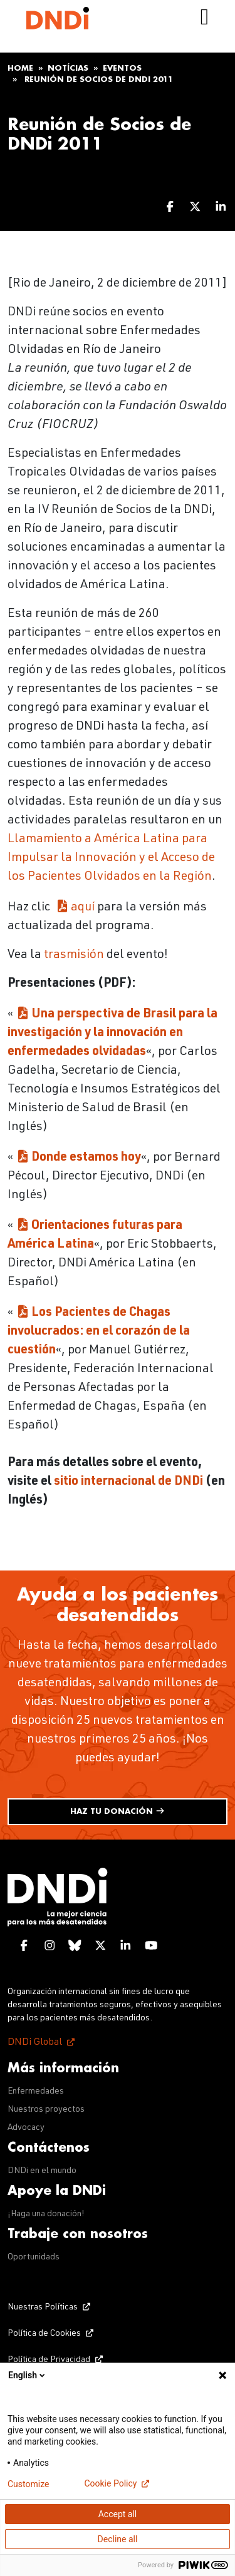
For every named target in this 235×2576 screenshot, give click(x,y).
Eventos (122, 68)
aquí (83, 908)
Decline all (118, 2539)
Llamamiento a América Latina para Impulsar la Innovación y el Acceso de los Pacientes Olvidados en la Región (111, 858)
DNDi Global (35, 2043)
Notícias (68, 68)
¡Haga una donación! (46, 2214)
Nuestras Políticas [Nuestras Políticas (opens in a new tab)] (43, 2307)
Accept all (117, 2514)
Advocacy (26, 2128)
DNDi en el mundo (42, 2171)
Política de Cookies (44, 2333)
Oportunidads (34, 2257)
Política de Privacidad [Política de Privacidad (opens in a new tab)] (49, 2360)
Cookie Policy (110, 2483)
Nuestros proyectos (46, 2109)
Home (20, 68)
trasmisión (74, 955)
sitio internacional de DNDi (128, 1482)
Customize (28, 2484)
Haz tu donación (117, 1811)
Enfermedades (36, 2091)
